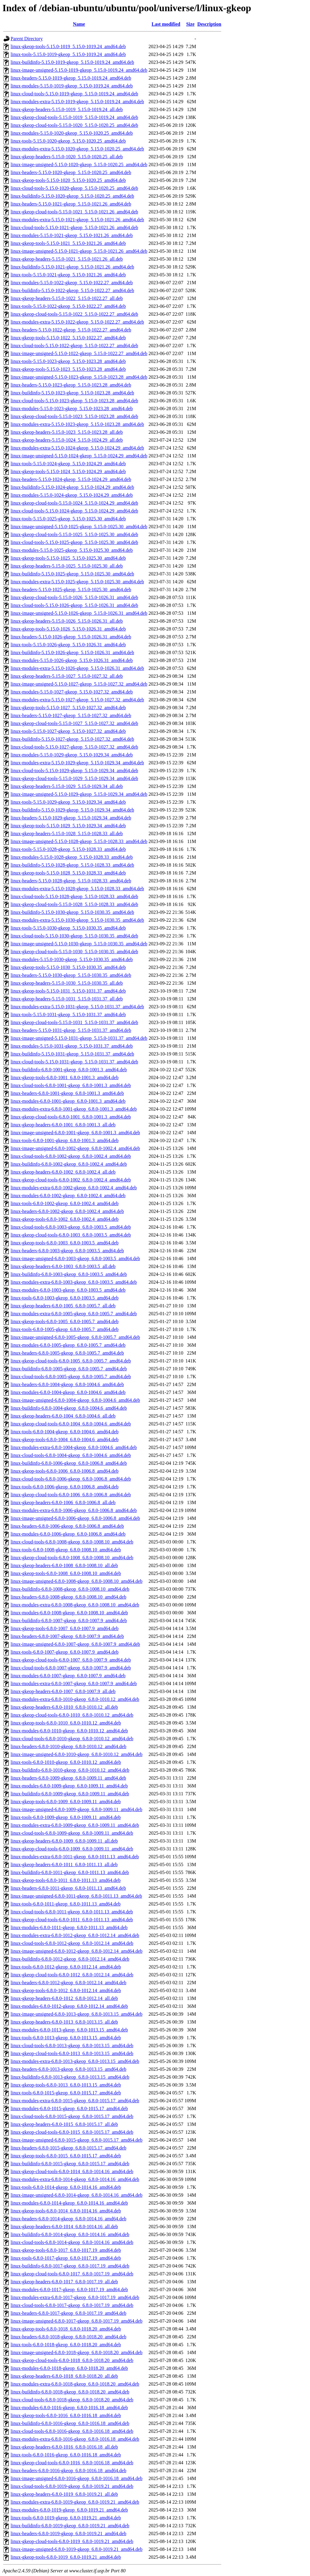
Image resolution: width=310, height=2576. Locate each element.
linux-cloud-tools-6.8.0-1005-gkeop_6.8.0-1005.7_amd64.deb (71, 1376)
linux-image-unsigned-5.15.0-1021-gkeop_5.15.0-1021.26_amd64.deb (79, 251)
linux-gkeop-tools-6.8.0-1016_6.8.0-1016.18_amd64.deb (66, 2415)
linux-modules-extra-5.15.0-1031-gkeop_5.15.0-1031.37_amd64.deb (77, 1006)
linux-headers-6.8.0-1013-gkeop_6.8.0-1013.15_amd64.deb (68, 2069)
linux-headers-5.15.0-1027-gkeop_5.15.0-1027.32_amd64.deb (71, 715)
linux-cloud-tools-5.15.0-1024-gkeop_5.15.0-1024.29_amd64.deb (74, 510)
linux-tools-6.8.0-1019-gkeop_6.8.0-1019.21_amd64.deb (66, 2517)
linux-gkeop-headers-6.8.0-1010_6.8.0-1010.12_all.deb (64, 1707)
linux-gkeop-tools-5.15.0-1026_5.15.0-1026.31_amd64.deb (68, 628)
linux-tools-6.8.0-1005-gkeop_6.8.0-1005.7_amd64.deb (64, 1329)
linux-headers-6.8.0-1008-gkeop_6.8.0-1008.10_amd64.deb (68, 1596)
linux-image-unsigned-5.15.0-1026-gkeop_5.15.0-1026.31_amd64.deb (79, 613)
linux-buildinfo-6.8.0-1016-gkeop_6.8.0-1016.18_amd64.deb (70, 2423)
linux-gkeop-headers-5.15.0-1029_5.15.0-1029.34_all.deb (67, 786)
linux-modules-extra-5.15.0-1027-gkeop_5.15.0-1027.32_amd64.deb (77, 699)
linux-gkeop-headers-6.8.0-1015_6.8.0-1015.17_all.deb (64, 2124)
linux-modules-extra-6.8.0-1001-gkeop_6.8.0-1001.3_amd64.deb (74, 1109)
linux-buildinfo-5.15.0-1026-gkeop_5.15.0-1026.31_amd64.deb (72, 652)
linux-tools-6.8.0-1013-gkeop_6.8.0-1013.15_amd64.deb (66, 2037)
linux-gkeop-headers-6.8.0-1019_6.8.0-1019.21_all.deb (64, 2494)
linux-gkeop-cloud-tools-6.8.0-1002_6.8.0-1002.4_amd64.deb (71, 1179)
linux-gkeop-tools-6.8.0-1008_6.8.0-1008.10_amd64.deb (66, 1573)
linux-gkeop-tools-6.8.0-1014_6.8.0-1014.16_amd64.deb (66, 2210)
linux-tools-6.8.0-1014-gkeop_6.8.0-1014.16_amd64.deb (66, 2187)
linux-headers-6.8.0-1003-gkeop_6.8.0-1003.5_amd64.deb (67, 1250)
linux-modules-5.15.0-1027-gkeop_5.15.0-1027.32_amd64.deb (72, 691)
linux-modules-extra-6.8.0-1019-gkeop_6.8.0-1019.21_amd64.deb (75, 2502)
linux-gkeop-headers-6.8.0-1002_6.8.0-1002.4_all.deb (63, 1171)
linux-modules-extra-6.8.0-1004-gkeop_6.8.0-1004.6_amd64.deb (74, 1447)
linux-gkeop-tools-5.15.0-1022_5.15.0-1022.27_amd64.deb (68, 337)
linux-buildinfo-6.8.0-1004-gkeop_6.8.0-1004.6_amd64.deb (69, 1408)
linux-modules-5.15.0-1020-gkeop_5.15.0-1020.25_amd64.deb (72, 133)
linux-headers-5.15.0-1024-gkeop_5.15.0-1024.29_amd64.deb (71, 479)
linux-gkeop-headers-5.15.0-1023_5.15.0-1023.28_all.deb (67, 432)
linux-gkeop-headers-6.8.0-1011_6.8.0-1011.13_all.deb (64, 1864)
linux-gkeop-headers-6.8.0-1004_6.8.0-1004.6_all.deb (63, 1415)
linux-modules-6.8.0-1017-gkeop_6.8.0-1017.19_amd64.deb (69, 2289)
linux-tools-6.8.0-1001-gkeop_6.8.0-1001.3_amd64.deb (64, 1140)
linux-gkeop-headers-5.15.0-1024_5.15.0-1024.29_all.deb (67, 440)
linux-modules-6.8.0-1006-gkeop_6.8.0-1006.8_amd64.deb (68, 1534)
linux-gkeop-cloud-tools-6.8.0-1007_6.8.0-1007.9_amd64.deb (71, 1659)
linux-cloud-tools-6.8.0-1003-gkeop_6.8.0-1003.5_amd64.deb (71, 1227)
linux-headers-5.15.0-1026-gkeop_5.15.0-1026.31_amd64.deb (71, 636)
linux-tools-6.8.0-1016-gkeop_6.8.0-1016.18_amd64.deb (66, 2454)
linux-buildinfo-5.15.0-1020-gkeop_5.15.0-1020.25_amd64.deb (72, 196)
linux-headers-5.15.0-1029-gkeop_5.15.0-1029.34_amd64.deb (71, 817)
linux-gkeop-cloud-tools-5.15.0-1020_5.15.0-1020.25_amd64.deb (74, 125)
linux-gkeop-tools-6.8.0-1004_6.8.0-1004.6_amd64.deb (64, 1439)
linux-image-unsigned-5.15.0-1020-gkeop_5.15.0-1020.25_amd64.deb (79, 164)
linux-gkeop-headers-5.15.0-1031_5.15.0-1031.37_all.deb (67, 998)
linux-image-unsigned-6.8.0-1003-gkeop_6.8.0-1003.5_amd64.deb (75, 1258)
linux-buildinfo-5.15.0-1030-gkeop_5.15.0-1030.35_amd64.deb (72, 912)
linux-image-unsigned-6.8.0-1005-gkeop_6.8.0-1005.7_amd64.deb (75, 1337)
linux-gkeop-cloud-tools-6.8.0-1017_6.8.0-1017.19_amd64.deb (72, 2273)
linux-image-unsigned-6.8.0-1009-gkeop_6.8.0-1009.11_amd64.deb (76, 1809)
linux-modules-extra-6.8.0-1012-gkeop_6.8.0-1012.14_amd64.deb (75, 1935)
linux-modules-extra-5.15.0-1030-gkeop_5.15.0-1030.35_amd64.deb (77, 920)
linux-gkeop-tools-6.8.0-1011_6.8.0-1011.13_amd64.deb (65, 1880)
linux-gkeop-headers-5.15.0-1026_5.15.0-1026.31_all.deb (67, 621)
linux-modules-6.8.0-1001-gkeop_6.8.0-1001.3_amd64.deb (68, 1101)
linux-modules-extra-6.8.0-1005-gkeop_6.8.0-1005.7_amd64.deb (74, 1313)
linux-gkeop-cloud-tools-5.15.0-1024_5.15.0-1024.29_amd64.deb (74, 503)
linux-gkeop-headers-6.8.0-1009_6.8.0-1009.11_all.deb (64, 1840)
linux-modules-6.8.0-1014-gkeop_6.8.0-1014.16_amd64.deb (69, 2202)
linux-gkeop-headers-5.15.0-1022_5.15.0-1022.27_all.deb (67, 298)
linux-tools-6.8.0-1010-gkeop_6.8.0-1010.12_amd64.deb (66, 1762)
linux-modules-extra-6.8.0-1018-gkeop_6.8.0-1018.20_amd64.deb (75, 2384)
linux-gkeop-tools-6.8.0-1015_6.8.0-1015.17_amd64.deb (66, 2155)
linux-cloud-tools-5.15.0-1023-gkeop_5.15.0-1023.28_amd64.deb (74, 400)
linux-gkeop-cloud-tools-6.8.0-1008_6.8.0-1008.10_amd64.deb (72, 1557)
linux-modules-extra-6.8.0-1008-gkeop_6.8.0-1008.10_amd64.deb (75, 1604)
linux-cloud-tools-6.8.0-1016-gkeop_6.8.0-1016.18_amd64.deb (72, 2431)
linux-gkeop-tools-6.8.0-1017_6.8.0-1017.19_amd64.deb (66, 2250)
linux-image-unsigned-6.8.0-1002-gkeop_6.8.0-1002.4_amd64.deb (75, 1148)
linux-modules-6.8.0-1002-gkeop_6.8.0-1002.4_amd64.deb (68, 1195)
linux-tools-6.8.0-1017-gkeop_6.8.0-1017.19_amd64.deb (66, 2258)
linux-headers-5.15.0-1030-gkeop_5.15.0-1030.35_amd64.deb (71, 975)
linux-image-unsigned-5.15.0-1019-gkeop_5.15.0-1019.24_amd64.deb (79, 70)
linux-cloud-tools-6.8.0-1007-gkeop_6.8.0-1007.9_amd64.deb (71, 1667)
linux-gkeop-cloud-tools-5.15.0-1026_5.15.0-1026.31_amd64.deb (74, 597)
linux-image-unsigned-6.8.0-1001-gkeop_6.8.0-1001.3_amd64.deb (75, 1132)
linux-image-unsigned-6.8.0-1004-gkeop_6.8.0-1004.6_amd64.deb (75, 1400)
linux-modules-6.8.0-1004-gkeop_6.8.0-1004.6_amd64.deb (68, 1392)
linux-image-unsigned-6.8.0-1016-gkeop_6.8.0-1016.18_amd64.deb (76, 2478)
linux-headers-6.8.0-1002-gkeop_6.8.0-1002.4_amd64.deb (67, 1211)
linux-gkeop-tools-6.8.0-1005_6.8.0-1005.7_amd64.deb (64, 1321)
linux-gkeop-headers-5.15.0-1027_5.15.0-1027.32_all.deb (67, 676)
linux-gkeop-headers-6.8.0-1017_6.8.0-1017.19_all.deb (64, 2281)
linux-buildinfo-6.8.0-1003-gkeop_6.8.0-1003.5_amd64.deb (69, 1274)
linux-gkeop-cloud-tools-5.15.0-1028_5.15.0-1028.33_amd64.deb (74, 904)
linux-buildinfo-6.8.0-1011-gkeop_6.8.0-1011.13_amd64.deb (70, 1872)
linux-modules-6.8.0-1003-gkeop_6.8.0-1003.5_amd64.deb (68, 1290)
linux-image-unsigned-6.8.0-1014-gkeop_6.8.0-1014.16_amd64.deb (76, 2195)
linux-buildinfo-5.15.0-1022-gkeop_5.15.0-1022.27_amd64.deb (72, 290)
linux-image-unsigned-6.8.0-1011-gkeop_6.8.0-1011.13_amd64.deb (76, 1896)
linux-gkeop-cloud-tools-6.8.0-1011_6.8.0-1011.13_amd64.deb (72, 1919)
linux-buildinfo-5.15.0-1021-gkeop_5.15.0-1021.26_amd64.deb (72, 266)
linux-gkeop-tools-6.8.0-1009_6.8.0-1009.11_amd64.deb (66, 1801)
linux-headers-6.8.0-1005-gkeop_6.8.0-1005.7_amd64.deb (67, 1353)
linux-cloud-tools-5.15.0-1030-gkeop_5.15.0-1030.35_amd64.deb (74, 935)
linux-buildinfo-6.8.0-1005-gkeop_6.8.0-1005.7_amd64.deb (69, 1368)
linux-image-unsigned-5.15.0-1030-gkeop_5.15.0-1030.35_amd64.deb (79, 943)
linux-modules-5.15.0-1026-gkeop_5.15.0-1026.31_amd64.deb (72, 660)
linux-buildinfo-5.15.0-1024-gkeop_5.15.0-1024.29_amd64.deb (72, 487)
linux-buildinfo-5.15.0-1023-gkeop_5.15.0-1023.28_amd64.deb (72, 392)
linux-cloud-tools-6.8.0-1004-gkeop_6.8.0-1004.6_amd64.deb (71, 1455)
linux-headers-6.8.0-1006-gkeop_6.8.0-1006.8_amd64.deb (67, 1526)
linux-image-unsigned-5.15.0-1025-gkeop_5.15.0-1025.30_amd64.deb (79, 526)
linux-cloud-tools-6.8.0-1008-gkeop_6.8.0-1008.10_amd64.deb (72, 1541)
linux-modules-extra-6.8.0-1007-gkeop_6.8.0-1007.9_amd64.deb (74, 1683)
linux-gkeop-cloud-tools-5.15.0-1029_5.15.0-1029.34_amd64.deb (74, 778)
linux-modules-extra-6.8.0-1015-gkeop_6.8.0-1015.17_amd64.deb (75, 2100)
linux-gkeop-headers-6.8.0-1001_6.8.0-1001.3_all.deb (63, 1124)
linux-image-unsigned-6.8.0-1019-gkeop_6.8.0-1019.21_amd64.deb (76, 2549)
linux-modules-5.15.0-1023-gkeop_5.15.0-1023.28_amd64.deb (72, 408)
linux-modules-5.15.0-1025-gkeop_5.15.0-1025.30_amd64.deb (72, 550)
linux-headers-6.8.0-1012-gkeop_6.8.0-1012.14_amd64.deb (68, 1982)
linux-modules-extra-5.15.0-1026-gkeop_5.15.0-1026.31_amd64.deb (77, 668)
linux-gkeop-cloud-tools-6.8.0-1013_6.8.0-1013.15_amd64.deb (72, 2053)
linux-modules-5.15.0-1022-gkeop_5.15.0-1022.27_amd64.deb (72, 282)
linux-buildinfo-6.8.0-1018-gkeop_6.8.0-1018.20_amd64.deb (70, 2391)
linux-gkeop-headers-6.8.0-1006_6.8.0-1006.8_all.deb (63, 1502)
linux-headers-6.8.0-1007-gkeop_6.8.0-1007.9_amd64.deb (67, 1636)
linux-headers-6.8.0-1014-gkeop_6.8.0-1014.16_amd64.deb (68, 2218)
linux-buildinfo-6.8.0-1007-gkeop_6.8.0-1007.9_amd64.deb (69, 1620)
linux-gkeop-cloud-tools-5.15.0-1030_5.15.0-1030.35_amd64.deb (74, 951)
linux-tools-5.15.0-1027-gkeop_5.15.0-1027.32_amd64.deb (68, 731)
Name (79, 24)
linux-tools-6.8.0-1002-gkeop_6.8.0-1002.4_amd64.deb (64, 1203)
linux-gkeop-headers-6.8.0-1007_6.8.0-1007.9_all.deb (63, 1691)
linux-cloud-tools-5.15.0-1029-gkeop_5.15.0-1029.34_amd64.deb (74, 770)
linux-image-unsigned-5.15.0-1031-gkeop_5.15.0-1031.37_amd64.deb (79, 1038)
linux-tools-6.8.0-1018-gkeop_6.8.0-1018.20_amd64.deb (66, 2344)
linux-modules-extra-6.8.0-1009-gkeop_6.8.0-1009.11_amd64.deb (75, 1825)
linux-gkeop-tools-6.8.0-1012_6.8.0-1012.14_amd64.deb (66, 1990)
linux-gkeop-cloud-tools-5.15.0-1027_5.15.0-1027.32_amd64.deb (74, 723)
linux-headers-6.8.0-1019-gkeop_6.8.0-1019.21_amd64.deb (68, 2533)
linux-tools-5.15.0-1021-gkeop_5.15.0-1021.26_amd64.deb (68, 274)
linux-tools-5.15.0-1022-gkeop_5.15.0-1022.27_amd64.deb (68, 306)
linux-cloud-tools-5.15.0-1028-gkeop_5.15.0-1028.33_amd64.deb (74, 896)
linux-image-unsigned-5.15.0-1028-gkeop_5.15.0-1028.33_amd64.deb (79, 841)
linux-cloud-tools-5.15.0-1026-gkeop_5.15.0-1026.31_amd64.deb (74, 605)
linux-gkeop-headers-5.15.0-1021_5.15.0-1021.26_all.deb (67, 259)
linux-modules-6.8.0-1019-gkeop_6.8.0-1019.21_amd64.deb (69, 2509)
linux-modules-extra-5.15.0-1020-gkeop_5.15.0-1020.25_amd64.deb (77, 148)
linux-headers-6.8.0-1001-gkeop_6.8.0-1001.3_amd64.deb (67, 1093)
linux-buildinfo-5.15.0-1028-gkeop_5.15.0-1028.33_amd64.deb (72, 865)
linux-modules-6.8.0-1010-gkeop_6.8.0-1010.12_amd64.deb (69, 1730)
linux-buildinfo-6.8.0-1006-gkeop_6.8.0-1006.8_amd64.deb (69, 1463)
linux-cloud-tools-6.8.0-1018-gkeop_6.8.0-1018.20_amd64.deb (72, 2399)
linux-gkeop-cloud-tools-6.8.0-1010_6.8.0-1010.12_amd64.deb (72, 1715)
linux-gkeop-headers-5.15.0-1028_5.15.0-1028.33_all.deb (67, 833)
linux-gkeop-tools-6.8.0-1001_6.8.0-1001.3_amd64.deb (64, 1077)
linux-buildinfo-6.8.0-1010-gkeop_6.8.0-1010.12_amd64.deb (70, 1770)
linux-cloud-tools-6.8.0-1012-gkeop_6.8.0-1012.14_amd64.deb (72, 1943)
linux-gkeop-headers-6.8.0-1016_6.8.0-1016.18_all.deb (64, 2446)
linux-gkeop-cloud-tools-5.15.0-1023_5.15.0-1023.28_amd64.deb (74, 416)
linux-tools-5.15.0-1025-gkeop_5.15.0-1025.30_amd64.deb (68, 518)
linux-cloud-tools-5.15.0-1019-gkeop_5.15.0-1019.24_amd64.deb (74, 93)
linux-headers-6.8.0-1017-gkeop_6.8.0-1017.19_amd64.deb (68, 2313)
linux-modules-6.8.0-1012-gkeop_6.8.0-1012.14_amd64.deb (69, 2006)
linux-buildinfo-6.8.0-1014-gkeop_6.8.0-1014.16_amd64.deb (70, 2234)
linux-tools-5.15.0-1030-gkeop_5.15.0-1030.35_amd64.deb (68, 928)
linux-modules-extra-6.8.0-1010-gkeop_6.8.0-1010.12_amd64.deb (75, 1699)
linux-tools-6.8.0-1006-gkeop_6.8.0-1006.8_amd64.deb (64, 1486)
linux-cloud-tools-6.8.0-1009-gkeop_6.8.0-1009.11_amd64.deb (72, 1833)
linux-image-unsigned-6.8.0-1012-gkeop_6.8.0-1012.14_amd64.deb (76, 1951)
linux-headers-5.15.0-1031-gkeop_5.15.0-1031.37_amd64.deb (71, 1030)
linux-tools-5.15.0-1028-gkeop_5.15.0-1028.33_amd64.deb (68, 849)
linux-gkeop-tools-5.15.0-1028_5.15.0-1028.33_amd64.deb (68, 872)
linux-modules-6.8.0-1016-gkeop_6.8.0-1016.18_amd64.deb (69, 2407)
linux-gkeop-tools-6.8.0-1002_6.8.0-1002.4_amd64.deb (64, 1219)
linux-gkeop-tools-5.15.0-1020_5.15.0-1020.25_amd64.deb (68, 180)
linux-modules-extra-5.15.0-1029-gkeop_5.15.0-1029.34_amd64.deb (77, 762)
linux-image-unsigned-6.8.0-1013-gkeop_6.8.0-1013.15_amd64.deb (76, 2014)
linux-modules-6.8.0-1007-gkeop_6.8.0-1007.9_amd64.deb (68, 1675)
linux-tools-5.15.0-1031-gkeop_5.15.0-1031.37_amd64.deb (68, 1014)
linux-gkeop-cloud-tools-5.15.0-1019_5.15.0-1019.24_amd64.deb (74, 117)
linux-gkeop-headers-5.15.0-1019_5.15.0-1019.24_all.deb (67, 109)
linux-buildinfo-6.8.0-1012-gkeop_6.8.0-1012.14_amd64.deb (70, 1959)
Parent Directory (27, 38)
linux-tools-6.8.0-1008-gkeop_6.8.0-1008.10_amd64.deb (66, 1549)
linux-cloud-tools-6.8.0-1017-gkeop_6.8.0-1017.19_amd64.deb (72, 2305)
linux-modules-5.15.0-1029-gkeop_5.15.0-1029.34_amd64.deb (72, 754)
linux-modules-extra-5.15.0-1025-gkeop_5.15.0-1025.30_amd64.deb (77, 581)
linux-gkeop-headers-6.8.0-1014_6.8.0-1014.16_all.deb (64, 2226)
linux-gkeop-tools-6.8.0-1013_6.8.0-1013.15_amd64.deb (66, 2084)
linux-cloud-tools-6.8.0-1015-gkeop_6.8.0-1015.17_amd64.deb (72, 2116)
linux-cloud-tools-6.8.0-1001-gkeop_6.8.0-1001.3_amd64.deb (71, 1085)
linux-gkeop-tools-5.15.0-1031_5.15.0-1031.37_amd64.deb (68, 990)
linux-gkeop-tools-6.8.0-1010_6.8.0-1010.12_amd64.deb (66, 1722)
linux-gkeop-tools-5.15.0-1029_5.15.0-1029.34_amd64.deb (68, 825)
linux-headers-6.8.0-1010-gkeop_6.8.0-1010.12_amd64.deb (68, 1746)
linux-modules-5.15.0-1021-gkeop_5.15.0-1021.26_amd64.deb (72, 235)
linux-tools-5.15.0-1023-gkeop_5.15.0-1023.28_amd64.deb (68, 361)
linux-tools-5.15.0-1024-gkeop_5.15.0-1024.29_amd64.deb (68, 463)
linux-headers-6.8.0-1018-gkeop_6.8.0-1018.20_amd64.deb (68, 2336)
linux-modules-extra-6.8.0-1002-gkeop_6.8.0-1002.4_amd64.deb (74, 1187)
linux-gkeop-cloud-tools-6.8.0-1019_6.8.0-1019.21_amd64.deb (72, 2541)
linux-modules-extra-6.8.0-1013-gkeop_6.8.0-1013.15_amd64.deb (75, 2061)
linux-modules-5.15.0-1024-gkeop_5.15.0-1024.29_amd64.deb (72, 495)
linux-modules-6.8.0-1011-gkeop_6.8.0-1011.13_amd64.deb (69, 1927)
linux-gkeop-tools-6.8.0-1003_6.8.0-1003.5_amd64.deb (64, 1242)
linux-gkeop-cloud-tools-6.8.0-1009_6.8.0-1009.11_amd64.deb (72, 1848)
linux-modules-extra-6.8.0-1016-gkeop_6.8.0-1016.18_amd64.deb (75, 2439)
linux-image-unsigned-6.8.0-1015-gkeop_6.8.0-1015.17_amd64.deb (76, 2140)
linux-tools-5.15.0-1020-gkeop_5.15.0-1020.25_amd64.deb (68, 140)
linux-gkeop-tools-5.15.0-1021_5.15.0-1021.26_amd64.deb (68, 243)
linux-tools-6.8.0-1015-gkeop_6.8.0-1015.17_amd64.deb (66, 2092)
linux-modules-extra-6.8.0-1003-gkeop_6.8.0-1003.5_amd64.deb (74, 1282)
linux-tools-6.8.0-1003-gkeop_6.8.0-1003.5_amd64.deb (64, 1297)
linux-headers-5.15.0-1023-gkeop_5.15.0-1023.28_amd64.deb (71, 384)
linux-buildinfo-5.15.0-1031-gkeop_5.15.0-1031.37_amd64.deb (72, 1053)
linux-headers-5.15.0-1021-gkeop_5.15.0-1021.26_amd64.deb (71, 203)
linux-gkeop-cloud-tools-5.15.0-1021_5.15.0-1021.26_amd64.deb (74, 211)
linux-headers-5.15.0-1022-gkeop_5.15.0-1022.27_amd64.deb (71, 329)
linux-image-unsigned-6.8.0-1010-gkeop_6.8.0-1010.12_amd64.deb (76, 1754)
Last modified (166, 24)
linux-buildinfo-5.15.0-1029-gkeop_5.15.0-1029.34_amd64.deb (72, 809)
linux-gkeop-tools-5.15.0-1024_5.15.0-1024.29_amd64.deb (68, 471)
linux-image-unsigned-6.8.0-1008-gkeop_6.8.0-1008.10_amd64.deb (76, 1581)
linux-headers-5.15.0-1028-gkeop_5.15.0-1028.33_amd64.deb (71, 880)
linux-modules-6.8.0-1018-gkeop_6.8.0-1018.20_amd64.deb (69, 2368)
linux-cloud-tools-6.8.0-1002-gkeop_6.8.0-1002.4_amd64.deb (71, 1156)
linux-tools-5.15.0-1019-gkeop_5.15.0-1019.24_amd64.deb (68, 54)
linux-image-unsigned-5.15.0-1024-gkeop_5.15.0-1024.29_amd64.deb (79, 455)
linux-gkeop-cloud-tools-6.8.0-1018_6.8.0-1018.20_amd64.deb (72, 2360)
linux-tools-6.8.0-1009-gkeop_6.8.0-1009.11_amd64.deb (66, 1817)
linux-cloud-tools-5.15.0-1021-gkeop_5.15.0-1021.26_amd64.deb (74, 227)
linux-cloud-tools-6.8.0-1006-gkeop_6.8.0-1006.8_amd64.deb (71, 1478)
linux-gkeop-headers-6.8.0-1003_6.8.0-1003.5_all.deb (63, 1266)
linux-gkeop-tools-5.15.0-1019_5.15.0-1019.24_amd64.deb (68, 46)
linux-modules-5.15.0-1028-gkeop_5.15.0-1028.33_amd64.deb (72, 857)
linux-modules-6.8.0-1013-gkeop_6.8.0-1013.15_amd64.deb (69, 2029)
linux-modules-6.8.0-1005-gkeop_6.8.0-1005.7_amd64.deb (68, 1345)
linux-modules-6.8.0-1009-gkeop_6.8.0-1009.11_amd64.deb (69, 1785)
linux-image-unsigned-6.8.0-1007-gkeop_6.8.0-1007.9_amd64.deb (75, 1644)
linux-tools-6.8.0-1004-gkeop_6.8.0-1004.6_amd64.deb (64, 1431)
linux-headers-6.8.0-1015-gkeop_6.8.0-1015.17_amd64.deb (68, 2147)
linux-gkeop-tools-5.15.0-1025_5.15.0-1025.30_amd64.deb (68, 558)
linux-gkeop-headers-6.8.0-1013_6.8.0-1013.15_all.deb (64, 2021)
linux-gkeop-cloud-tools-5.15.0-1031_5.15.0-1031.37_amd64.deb (74, 1022)
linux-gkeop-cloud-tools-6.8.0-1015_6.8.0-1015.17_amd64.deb (72, 2132)
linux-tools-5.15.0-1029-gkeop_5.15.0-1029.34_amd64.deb (68, 802)
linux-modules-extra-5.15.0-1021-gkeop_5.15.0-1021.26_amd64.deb (77, 219)
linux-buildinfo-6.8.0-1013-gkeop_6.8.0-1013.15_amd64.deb (70, 2077)
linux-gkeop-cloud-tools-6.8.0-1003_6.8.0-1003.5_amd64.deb (71, 1234)
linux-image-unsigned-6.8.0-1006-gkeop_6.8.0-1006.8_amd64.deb (75, 1518)
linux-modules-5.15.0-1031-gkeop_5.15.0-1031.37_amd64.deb (72, 1046)
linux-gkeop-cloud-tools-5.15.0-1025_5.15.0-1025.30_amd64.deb (74, 534)
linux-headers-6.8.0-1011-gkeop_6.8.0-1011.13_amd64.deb (68, 1888)
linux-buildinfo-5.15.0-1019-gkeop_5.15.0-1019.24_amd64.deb (72, 62)
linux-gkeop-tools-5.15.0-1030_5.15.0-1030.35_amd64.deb (68, 967)
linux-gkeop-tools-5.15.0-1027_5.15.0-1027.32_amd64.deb (68, 707)
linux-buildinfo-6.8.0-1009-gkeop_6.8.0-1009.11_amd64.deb (70, 1793)
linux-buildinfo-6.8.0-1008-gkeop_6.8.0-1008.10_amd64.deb (70, 1589)
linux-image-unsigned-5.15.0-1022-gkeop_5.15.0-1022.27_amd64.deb (79, 353)
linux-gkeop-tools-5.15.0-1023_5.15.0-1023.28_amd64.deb (68, 369)
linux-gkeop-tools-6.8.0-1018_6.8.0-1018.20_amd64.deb (66, 2328)
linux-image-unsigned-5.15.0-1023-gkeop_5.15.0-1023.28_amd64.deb (79, 377)
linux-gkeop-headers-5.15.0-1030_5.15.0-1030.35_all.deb (67, 983)
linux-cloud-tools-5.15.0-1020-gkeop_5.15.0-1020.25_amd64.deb (74, 188)
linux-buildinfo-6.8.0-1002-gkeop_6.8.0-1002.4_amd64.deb (69, 1164)
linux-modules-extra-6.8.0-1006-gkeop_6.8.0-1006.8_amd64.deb (74, 1510)
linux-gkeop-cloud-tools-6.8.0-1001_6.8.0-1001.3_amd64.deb (71, 1116)
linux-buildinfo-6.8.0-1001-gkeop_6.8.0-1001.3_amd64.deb (69, 1069)
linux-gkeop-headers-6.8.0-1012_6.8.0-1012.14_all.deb (64, 1998)
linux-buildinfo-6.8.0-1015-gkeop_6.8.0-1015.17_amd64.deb (70, 2163)
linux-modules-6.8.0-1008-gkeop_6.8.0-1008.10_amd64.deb (69, 1612)
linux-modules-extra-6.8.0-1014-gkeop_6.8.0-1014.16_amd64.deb (75, 2179)
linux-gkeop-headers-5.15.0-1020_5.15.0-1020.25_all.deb (67, 156)
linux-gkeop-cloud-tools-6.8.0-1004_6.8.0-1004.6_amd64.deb (71, 1423)
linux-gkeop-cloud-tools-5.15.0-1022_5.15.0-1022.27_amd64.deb (74, 314)
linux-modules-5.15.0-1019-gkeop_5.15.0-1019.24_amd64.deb (72, 85)
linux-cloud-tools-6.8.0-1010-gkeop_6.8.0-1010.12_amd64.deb (72, 1738)
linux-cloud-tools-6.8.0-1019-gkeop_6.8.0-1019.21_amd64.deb (72, 2486)
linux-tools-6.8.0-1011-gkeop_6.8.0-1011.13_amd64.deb (65, 1903)
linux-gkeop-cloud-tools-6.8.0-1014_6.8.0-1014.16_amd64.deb (72, 2171)
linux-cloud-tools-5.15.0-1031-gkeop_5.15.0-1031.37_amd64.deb (74, 1061)
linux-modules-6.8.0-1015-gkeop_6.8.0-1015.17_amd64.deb (69, 2108)
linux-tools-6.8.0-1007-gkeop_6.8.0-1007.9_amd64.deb (64, 1652)
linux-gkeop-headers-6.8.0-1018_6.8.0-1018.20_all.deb (64, 2376)
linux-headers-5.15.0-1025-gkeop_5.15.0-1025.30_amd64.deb (71, 589)
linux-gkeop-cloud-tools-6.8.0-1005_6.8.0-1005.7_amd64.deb (71, 1360)
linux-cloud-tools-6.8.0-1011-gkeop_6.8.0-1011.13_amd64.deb (72, 1911)
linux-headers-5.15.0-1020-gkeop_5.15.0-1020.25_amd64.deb (71, 172)
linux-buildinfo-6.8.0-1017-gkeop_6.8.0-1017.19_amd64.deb (70, 2265)
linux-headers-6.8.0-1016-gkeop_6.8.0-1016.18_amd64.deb (68, 2470)
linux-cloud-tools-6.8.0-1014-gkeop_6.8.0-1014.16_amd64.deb (72, 2242)
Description (209, 24)
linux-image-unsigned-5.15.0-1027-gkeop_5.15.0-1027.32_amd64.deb (79, 684)
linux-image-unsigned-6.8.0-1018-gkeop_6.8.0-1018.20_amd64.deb (76, 2352)
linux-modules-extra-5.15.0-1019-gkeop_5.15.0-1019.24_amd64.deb (77, 101)
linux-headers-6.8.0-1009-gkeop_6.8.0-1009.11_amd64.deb (68, 1777)
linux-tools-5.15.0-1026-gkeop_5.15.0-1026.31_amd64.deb (68, 644)
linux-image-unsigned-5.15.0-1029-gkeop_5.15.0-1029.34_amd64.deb (79, 794)
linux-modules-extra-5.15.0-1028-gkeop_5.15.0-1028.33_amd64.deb (77, 888)
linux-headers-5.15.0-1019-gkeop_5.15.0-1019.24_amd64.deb (71, 78)
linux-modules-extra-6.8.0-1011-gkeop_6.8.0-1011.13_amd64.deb (75, 1856)
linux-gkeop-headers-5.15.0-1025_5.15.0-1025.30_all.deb (67, 565)
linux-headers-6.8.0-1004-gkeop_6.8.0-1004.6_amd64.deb (67, 1384)
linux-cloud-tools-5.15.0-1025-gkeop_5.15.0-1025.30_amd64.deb (74, 542)
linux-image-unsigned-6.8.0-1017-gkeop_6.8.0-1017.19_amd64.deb (76, 2321)
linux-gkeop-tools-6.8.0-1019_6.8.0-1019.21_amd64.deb (66, 2557)
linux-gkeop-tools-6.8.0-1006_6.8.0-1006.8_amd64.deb (64, 1471)
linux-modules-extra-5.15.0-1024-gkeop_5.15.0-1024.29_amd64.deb (77, 447)
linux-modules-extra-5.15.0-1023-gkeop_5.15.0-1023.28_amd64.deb (77, 424)
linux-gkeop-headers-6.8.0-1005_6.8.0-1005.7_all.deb (63, 1305)
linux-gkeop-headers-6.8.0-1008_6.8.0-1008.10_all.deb (64, 1565)
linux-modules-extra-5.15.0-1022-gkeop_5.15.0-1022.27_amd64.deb (77, 321)
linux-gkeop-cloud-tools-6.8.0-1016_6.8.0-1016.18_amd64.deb (72, 2462)
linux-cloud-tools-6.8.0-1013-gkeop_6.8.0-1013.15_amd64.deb (72, 2045)
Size (190, 24)
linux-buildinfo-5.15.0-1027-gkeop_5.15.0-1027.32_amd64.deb (72, 739)
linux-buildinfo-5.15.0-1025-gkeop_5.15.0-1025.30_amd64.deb (72, 573)
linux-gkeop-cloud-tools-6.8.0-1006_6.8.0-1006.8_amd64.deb (71, 1494)
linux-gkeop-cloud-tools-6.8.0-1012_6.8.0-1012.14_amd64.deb (72, 1974)
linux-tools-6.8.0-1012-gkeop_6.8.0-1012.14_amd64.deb (66, 1966)
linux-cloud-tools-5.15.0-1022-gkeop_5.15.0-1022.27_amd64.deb (74, 345)
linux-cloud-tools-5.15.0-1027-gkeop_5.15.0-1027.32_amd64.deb (74, 746)
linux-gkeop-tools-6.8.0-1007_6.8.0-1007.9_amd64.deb (64, 1628)
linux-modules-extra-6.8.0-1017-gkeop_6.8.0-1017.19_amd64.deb (75, 2297)
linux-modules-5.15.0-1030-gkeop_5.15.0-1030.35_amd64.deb (72, 959)
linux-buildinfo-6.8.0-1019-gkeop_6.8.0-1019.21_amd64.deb (70, 2525)
